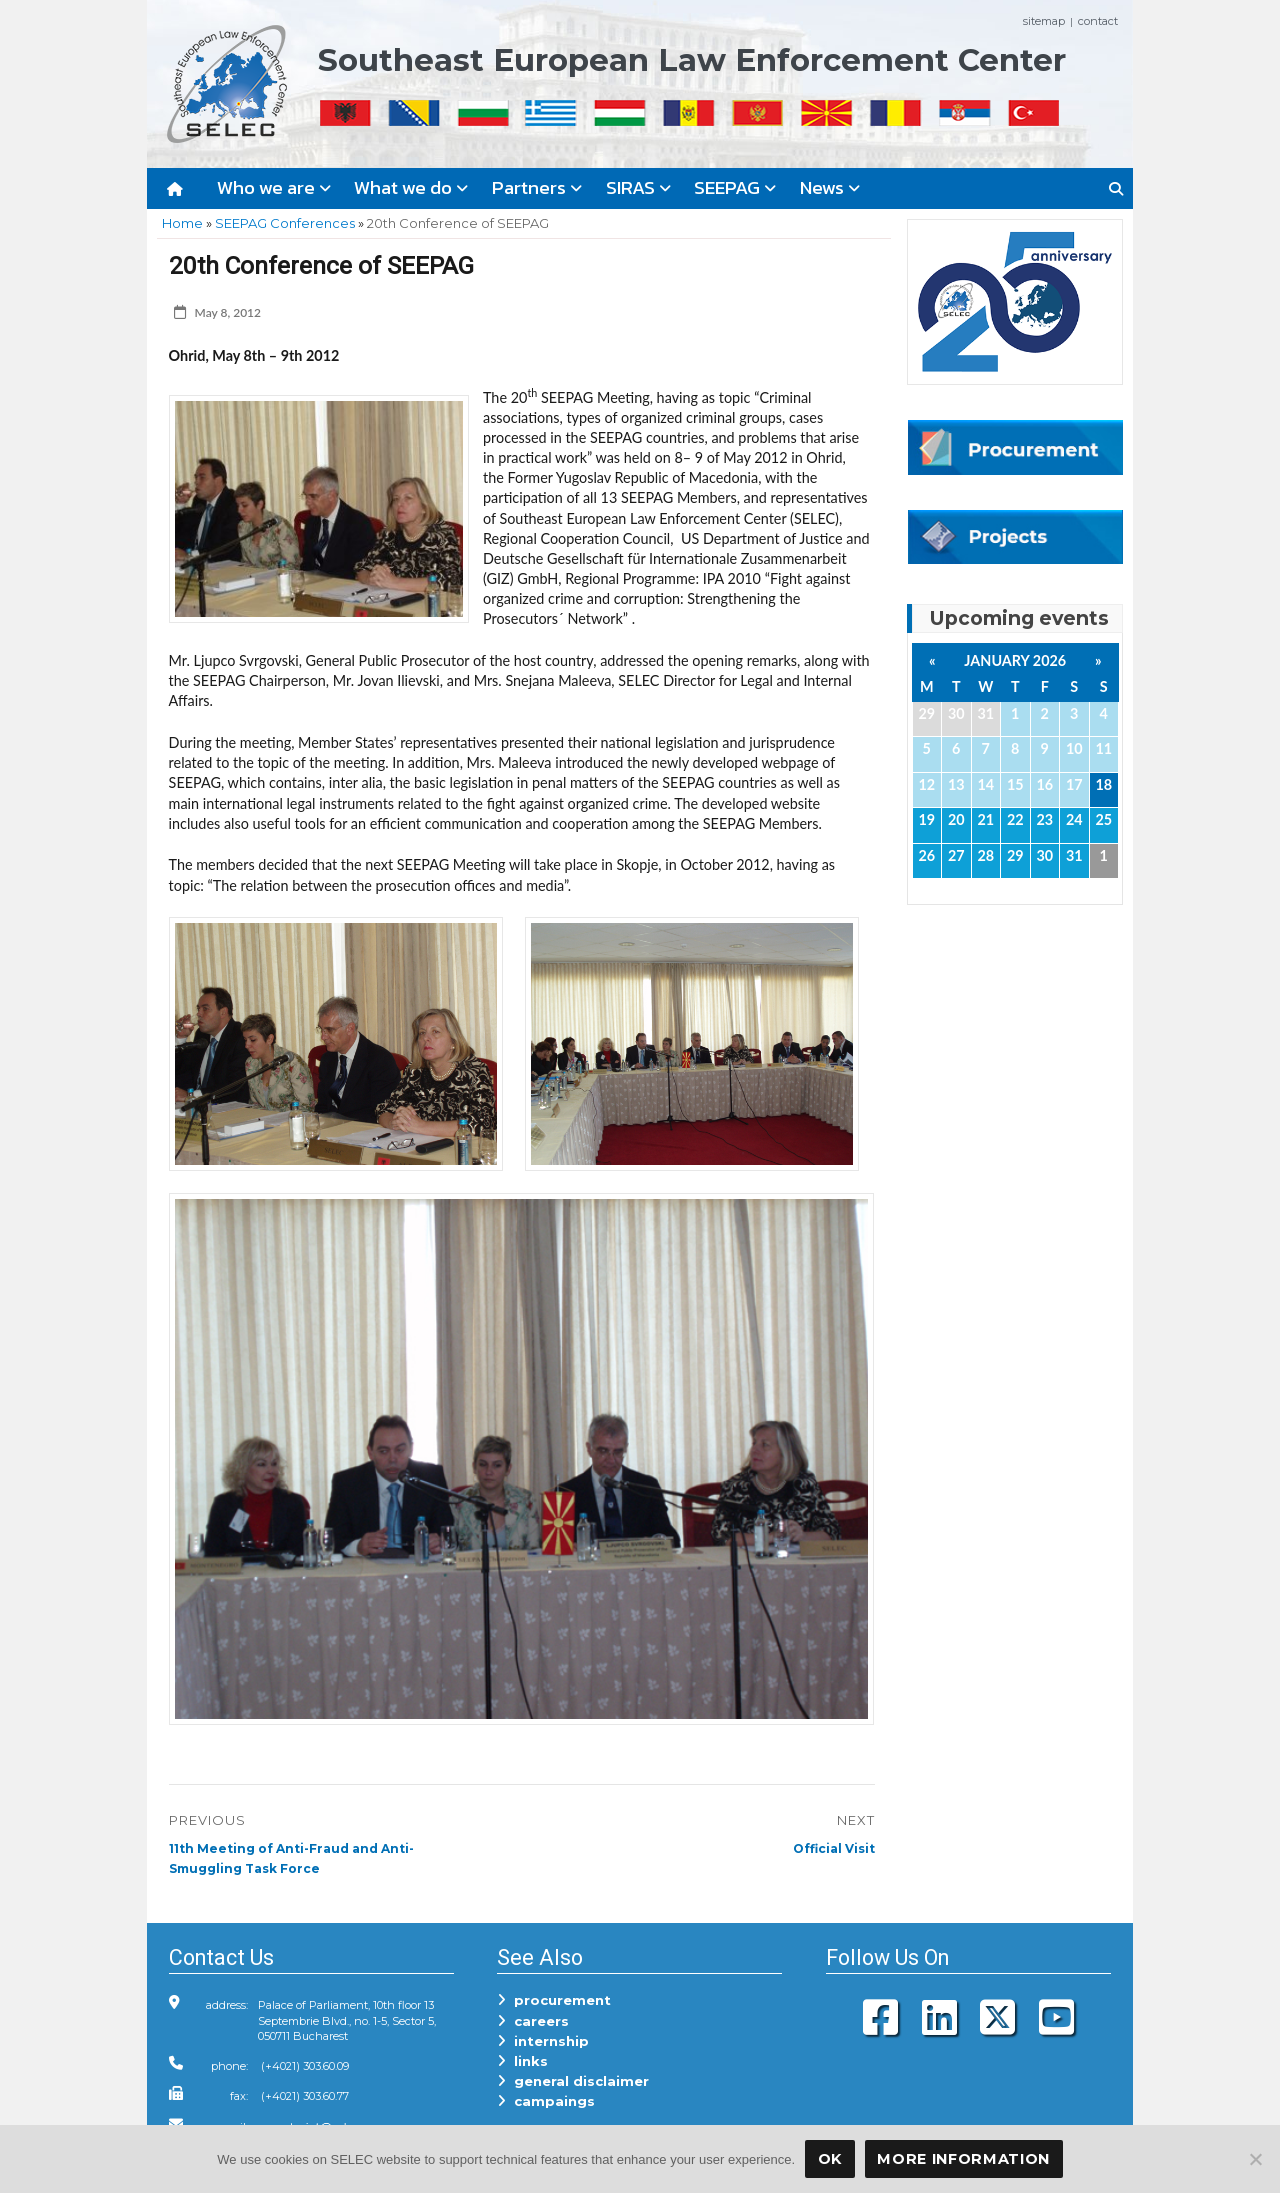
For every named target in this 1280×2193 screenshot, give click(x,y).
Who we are (274, 187)
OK (830, 2159)
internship (543, 2041)
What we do (411, 187)
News (830, 187)
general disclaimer (573, 2081)
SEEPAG (735, 187)
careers (533, 2021)
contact (1098, 21)
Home (182, 223)
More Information (963, 2159)
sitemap (1044, 21)
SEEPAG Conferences (285, 223)
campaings (546, 2101)
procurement (554, 2000)
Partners (537, 187)
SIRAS (638, 187)
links (522, 2061)
